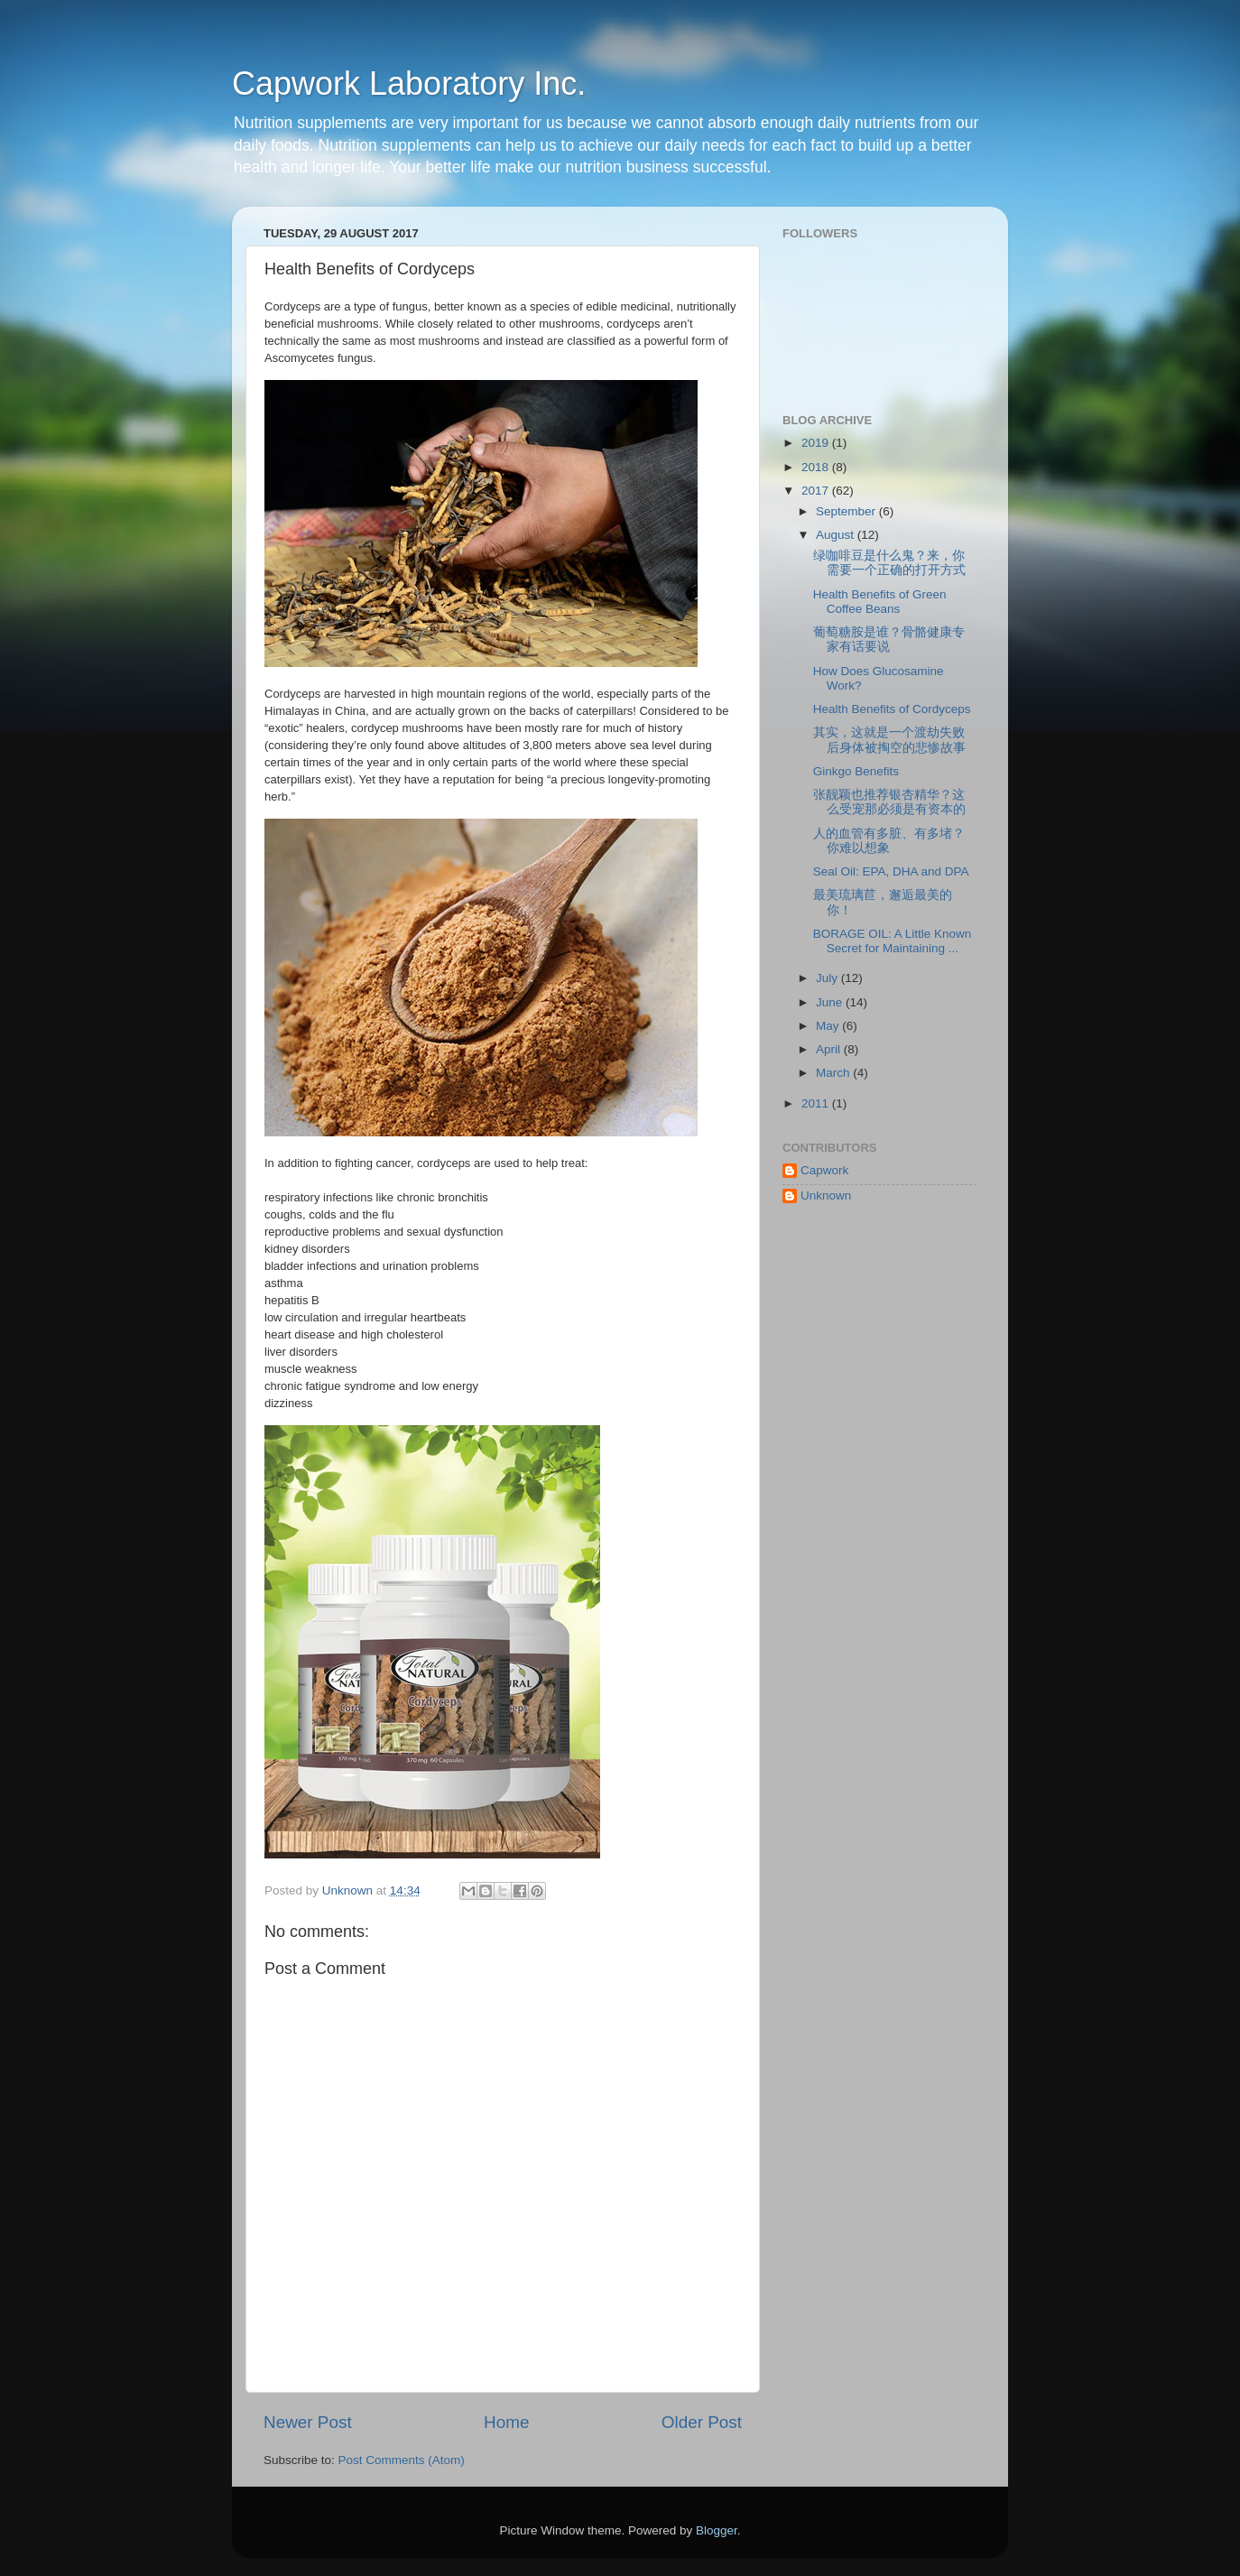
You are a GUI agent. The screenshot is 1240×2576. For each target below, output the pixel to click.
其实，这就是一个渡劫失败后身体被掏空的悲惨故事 (889, 740)
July (828, 978)
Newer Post (308, 2422)
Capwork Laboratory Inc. (409, 83)
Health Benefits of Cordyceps (892, 709)
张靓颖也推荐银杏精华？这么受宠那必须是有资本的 (889, 802)
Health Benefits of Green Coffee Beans (880, 602)
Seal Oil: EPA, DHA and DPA (891, 871)
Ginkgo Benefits (856, 771)
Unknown (825, 1195)
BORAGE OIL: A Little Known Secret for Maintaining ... (892, 941)
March (834, 1073)
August (836, 535)
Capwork (824, 1170)
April (830, 1049)
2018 (816, 467)
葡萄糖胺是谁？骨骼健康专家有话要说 (889, 639)
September (847, 511)
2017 (816, 490)
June (831, 1002)
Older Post (702, 2422)
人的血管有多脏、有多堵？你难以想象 (889, 841)
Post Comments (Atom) (401, 2460)
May (829, 1026)
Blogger (716, 2530)
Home (506, 2422)
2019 (816, 442)
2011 (816, 1103)
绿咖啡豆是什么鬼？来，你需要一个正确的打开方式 (889, 563)
